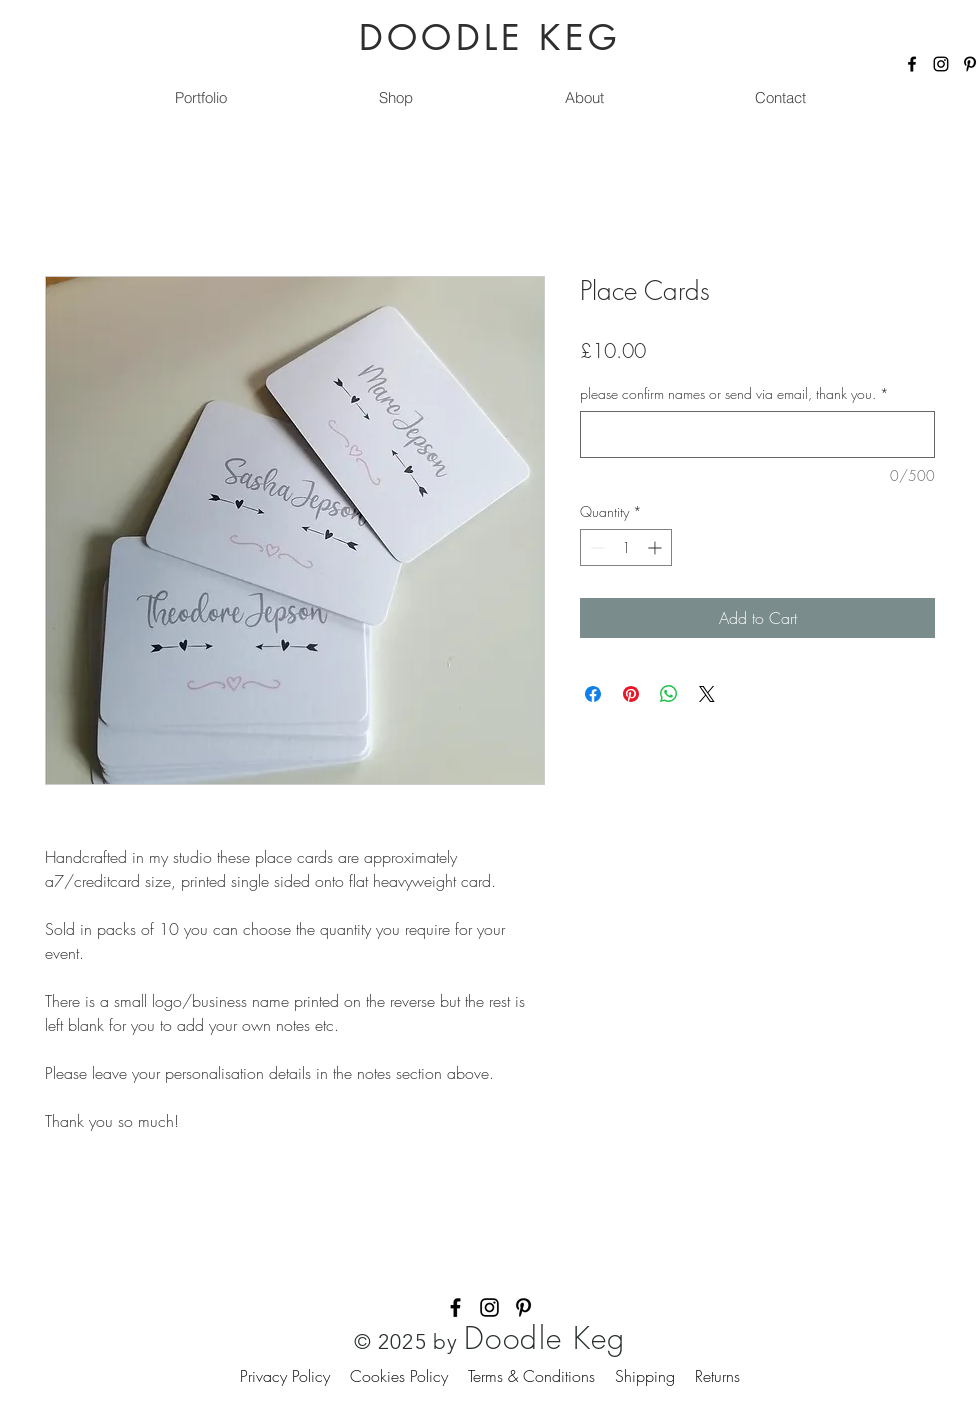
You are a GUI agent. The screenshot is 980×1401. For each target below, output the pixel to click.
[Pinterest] (970, 64)
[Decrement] (595, 547)
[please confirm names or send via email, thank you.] (757, 434)
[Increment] (656, 547)
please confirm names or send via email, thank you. (734, 393)
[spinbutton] (626, 547)
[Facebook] (912, 64)
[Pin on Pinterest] (631, 694)
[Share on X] (707, 694)
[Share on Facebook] (593, 694)
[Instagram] (941, 64)
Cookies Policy (409, 1376)
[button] (395, 98)
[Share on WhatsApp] (669, 694)
